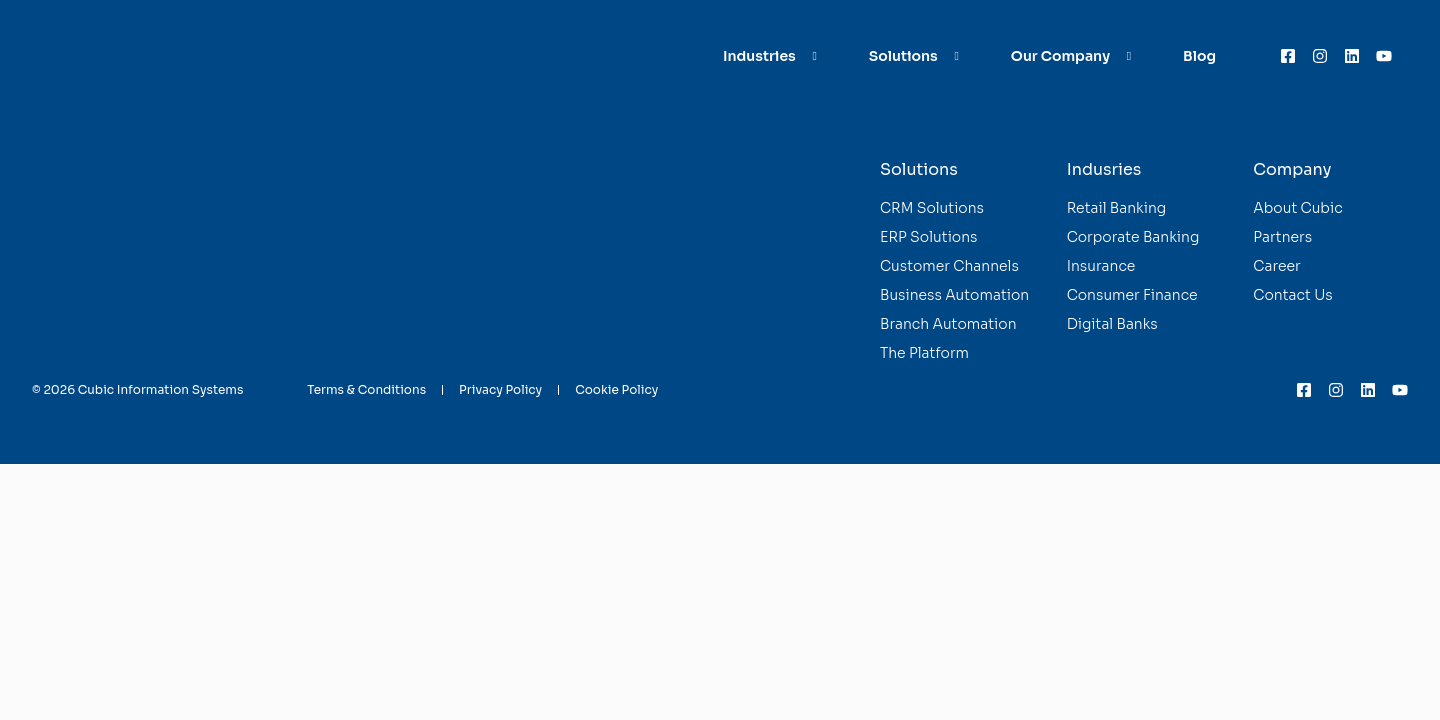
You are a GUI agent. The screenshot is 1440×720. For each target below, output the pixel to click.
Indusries (1104, 169)
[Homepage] (105, 56)
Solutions (919, 169)
